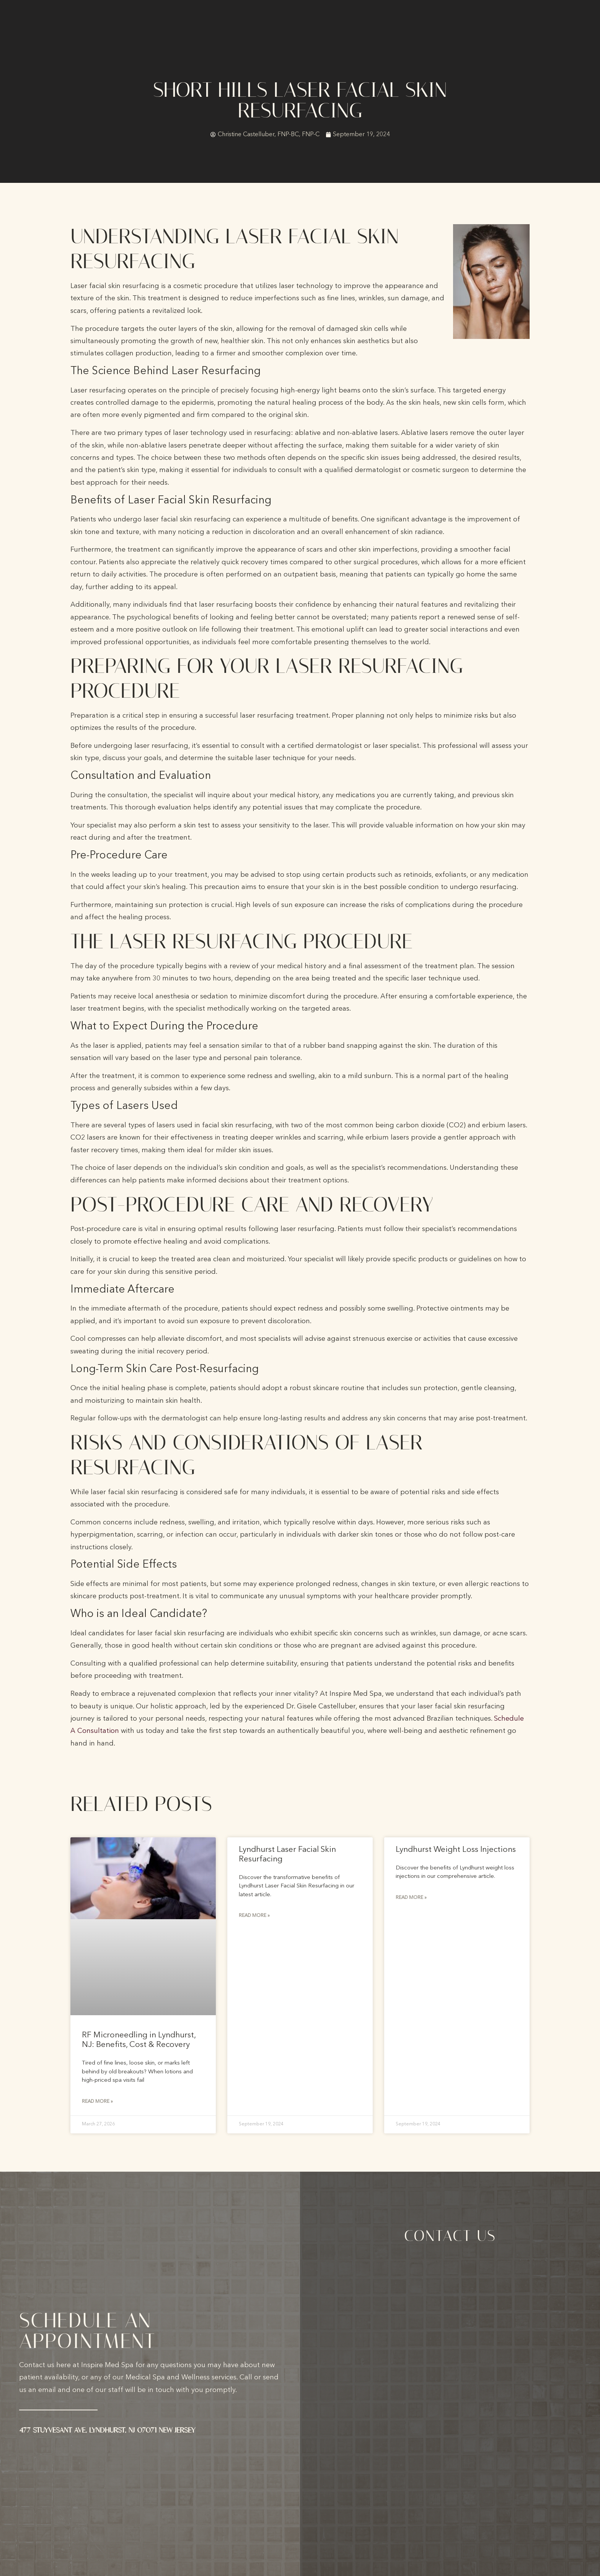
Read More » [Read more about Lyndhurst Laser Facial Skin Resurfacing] (254, 1915)
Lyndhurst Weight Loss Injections (456, 1850)
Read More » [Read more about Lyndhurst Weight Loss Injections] (411, 1897)
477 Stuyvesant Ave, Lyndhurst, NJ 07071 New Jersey (107, 2430)
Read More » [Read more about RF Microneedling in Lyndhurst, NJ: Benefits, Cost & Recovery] (97, 2101)
